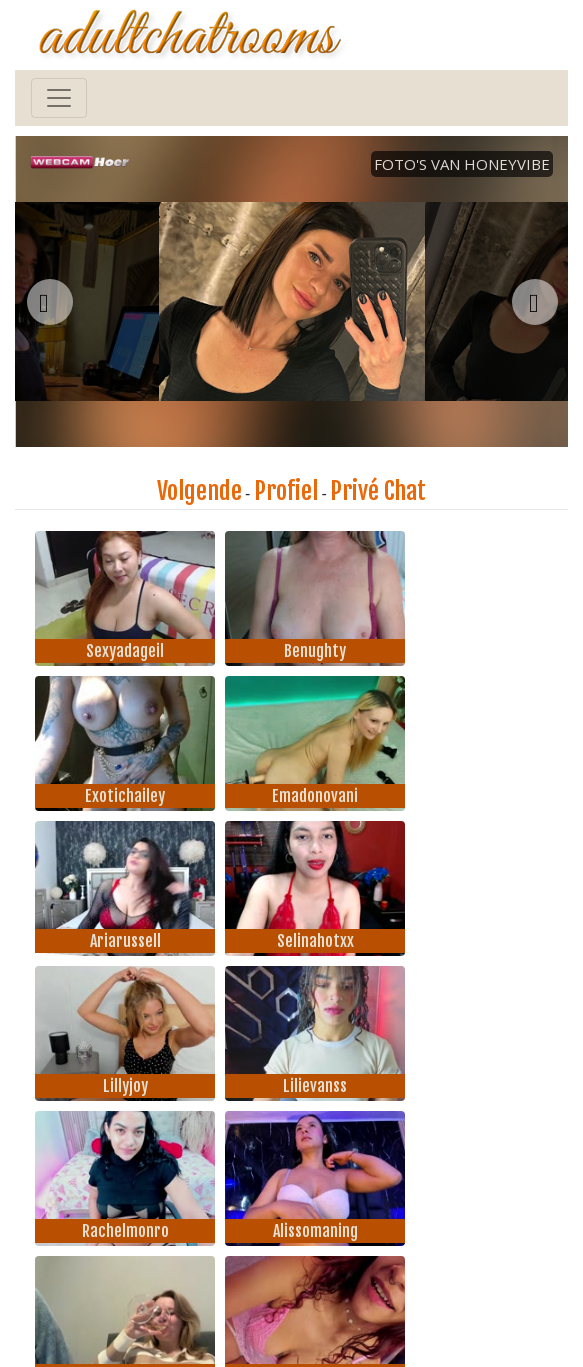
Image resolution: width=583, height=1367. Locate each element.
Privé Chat (378, 491)
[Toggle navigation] (59, 98)
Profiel (286, 491)
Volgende (199, 491)
